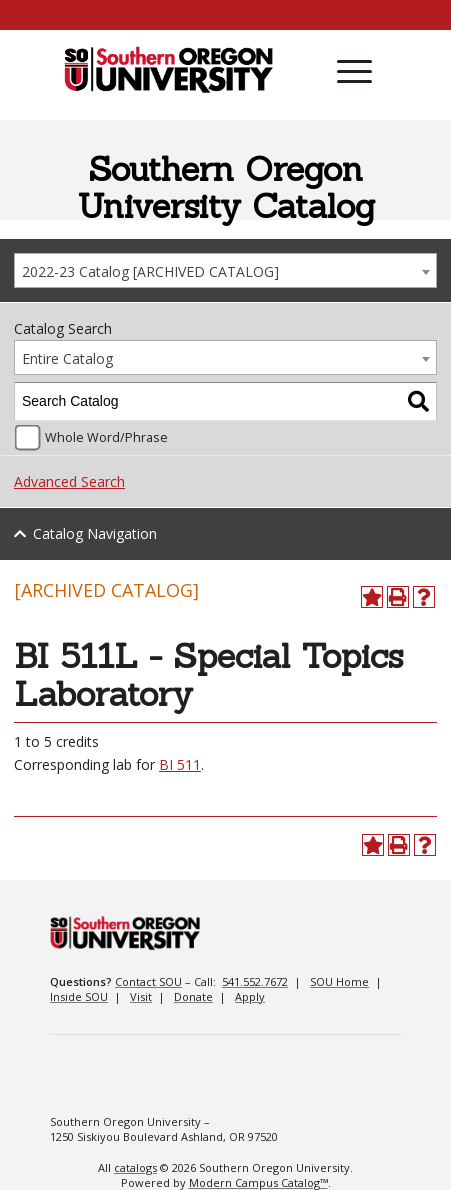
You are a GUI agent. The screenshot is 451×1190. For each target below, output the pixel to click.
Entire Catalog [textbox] (67, 358)
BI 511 (180, 764)
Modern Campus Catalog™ (258, 1182)
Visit (141, 996)
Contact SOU (148, 981)
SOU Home (339, 981)
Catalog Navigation (95, 533)
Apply (250, 996)
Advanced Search (69, 481)
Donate (193, 996)
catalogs (135, 1167)
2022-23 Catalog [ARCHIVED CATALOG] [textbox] (150, 271)
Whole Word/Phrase (106, 437)
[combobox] (225, 270)
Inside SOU (79, 996)
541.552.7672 (255, 981)
